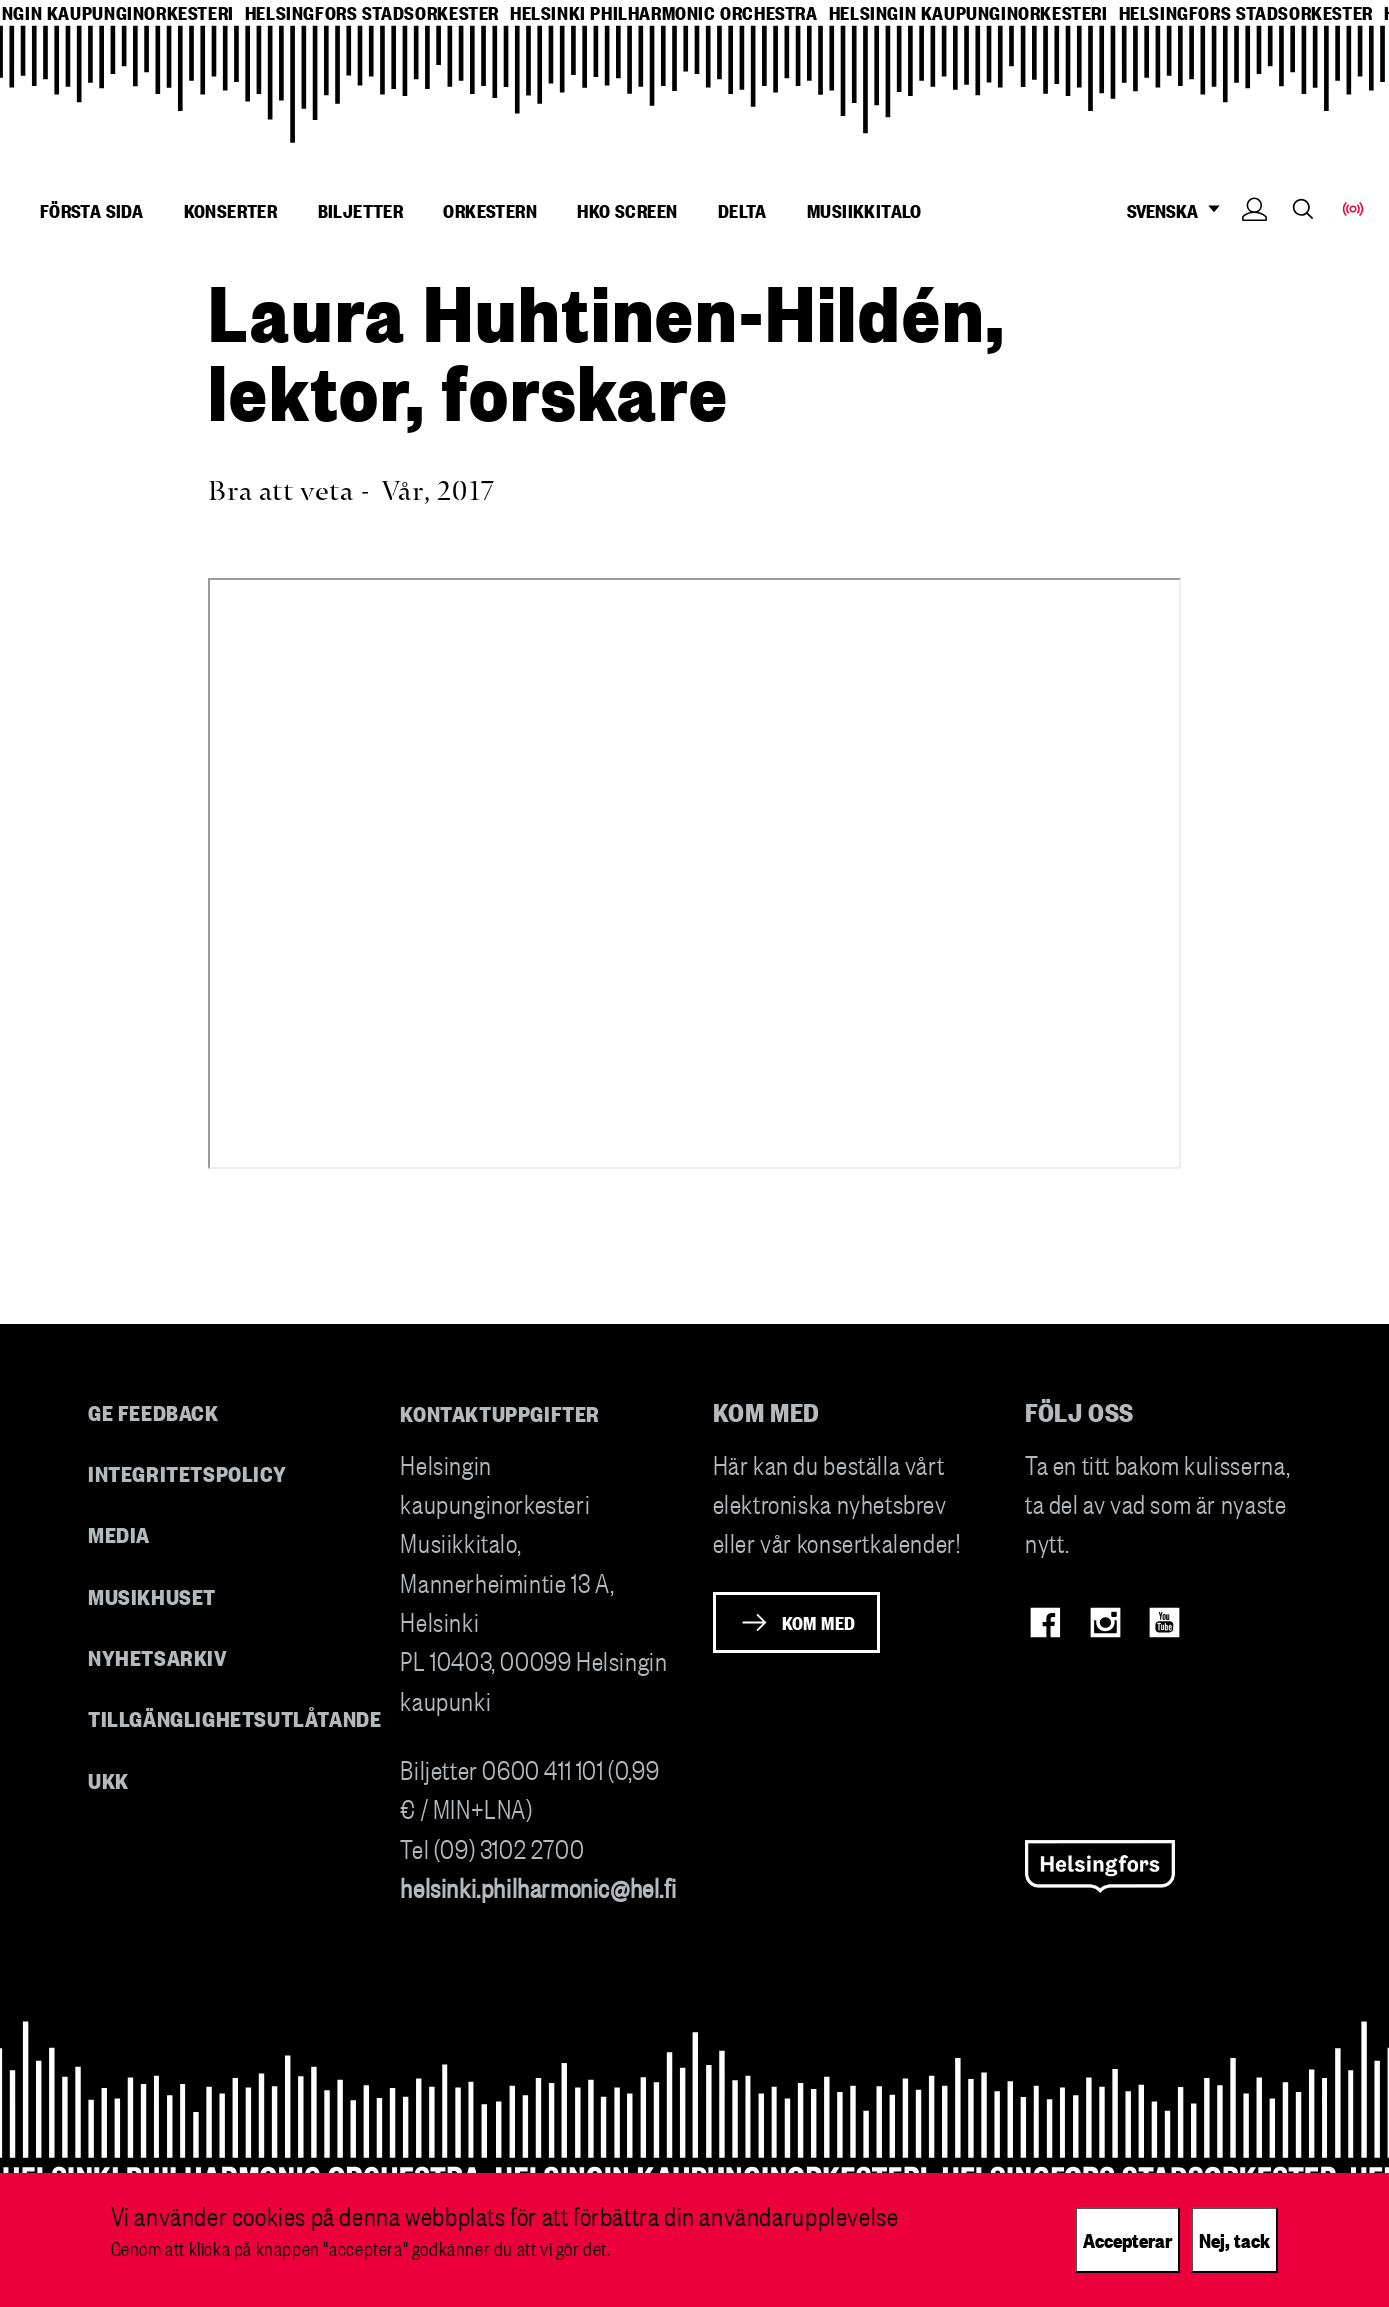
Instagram (1105, 1622)
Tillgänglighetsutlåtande (235, 1717)
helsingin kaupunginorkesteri (968, 12)
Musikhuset (152, 1595)
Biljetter (361, 210)
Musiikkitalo (864, 210)
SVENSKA (1179, 210)
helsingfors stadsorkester (372, 12)
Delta (742, 210)
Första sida (91, 210)
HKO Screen (627, 210)
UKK (108, 1779)
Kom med (819, 1622)
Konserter (231, 210)
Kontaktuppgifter (500, 1412)
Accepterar (1127, 2239)
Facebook (1045, 1622)
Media (119, 1533)
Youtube (1164, 1622)
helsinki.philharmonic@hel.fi (538, 1886)
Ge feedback (153, 1411)
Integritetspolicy (187, 1472)
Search (1303, 208)
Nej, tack (1234, 2239)
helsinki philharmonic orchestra (664, 12)
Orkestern (490, 210)
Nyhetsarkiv (158, 1656)
